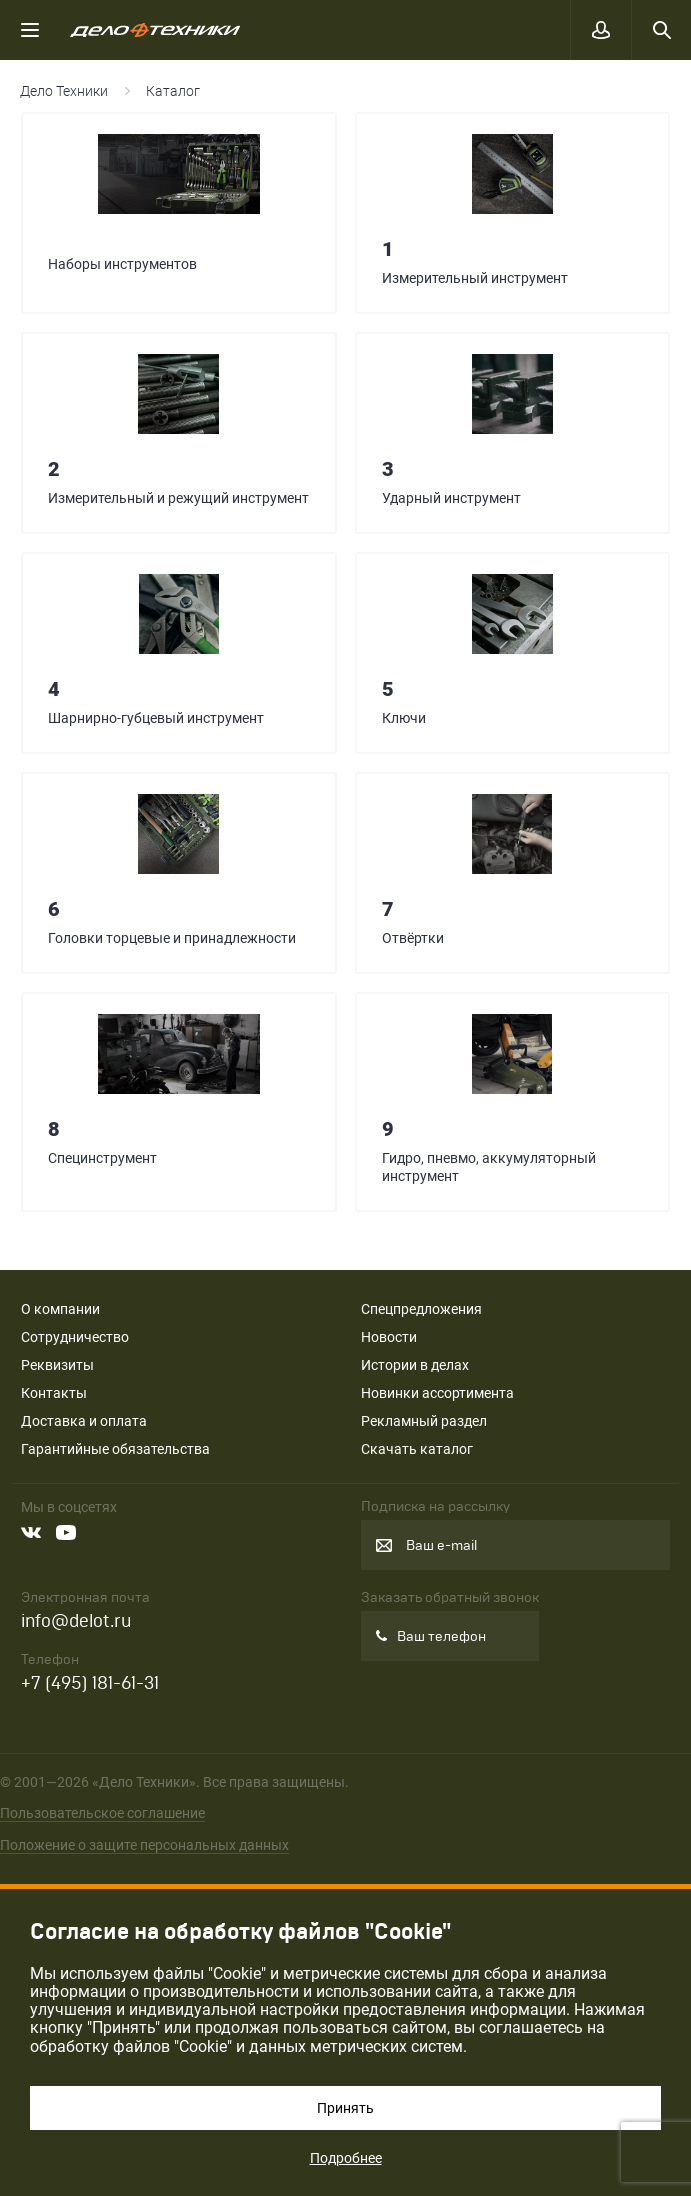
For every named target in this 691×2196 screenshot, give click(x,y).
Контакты (54, 1393)
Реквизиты (57, 1365)
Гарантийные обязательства (115, 1449)
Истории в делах (415, 1365)
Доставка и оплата (84, 1421)
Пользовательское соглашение (102, 1813)
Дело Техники (64, 91)
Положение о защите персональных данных (144, 1845)
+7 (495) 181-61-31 (90, 1683)
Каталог (173, 91)
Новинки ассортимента (437, 1393)
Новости (389, 1337)
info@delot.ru (76, 1621)
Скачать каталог (417, 1449)
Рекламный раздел (424, 1421)
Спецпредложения (421, 1309)
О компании (60, 1309)
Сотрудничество (75, 1337)
